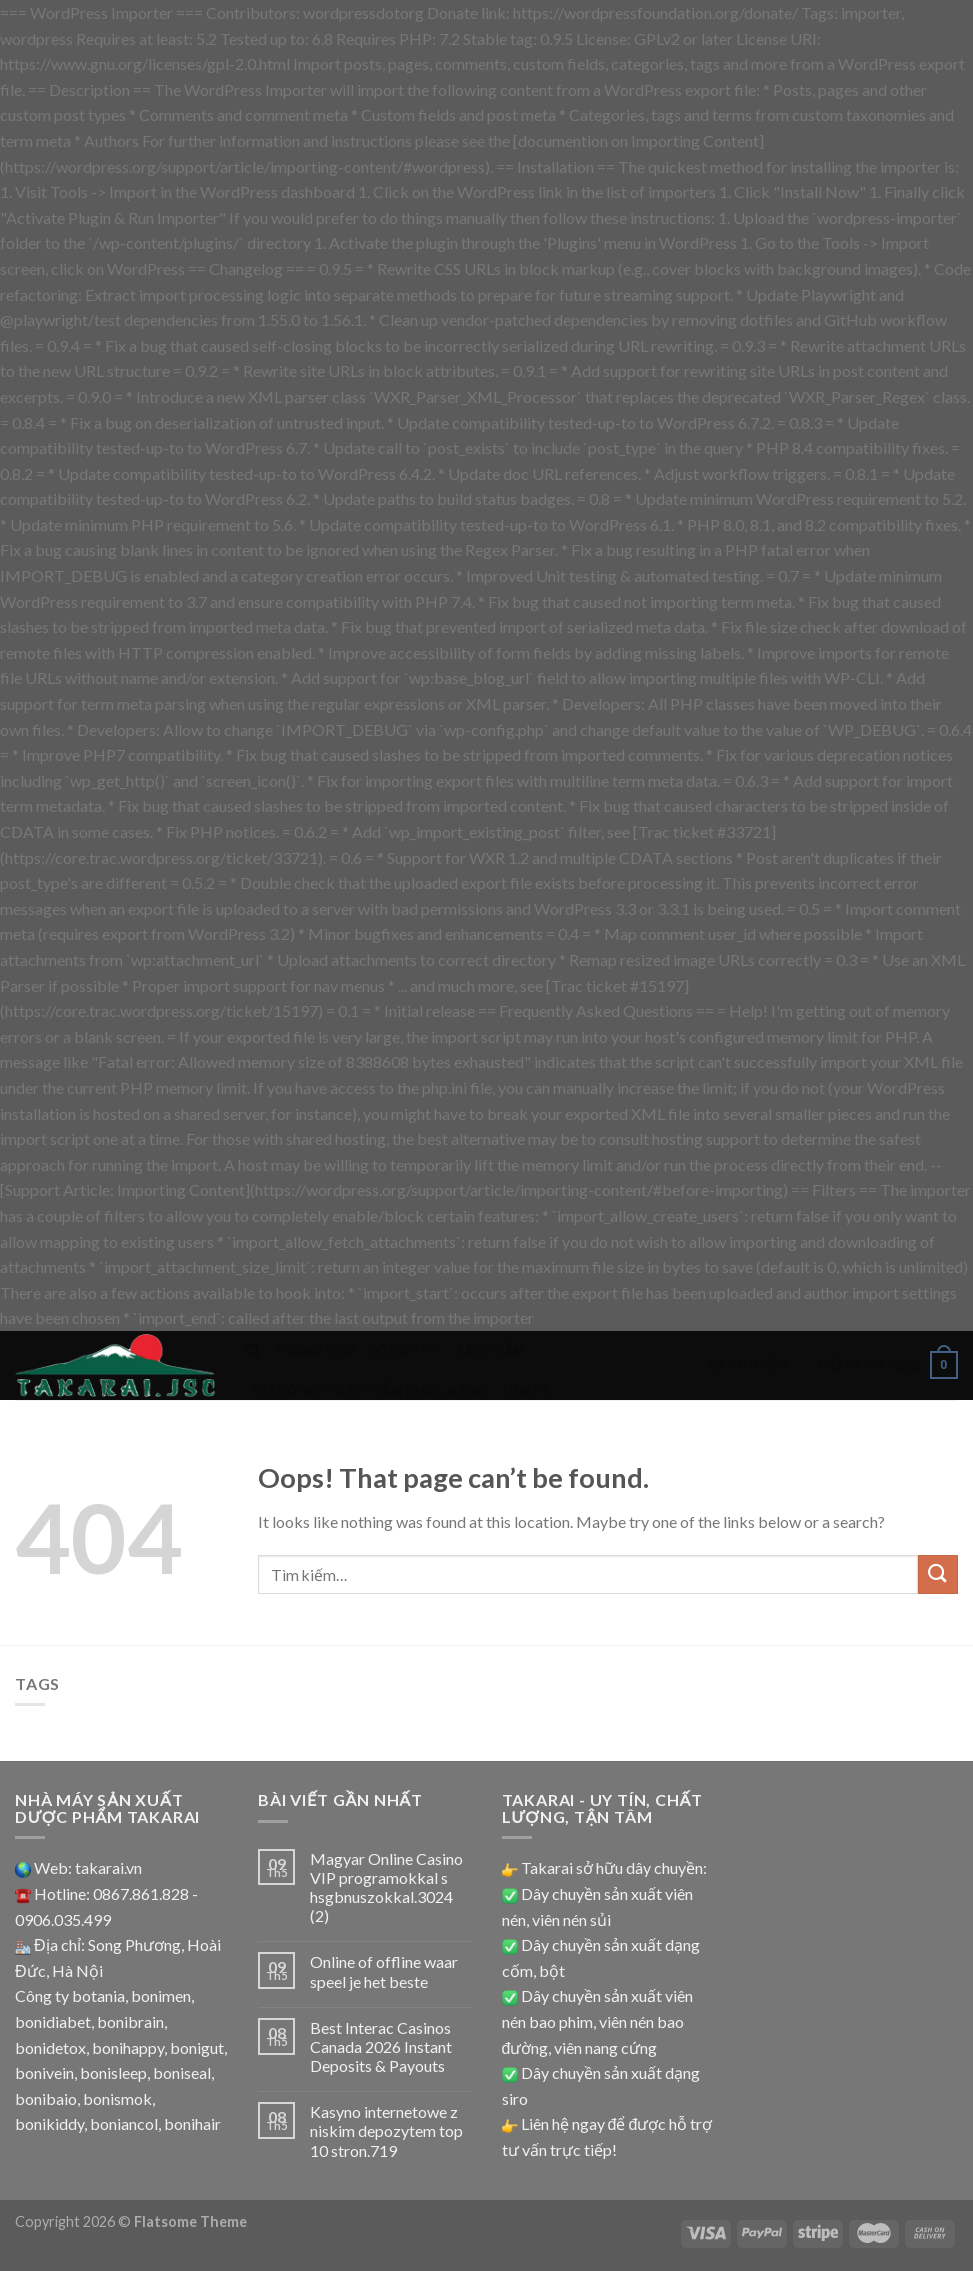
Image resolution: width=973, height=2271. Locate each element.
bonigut (197, 2047)
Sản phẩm (490, 1351)
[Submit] (938, 1574)
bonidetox (50, 2047)
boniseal (182, 2072)
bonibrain (130, 2021)
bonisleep (113, 2072)
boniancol (124, 2123)
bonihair (192, 2123)
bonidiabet (53, 2021)
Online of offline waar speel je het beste (384, 1971)
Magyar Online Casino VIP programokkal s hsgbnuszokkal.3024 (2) (386, 1887)
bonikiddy (49, 2123)
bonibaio (46, 2098)
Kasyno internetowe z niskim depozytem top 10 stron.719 (386, 2130)
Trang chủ (314, 1351)
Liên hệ (526, 1391)
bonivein (44, 2072)
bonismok (117, 2098)
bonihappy (128, 2047)
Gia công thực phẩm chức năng (370, 1391)
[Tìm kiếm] (252, 1351)
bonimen (161, 1995)
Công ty (405, 1351)
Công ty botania (70, 1995)
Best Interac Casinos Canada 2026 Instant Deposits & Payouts (381, 2046)
